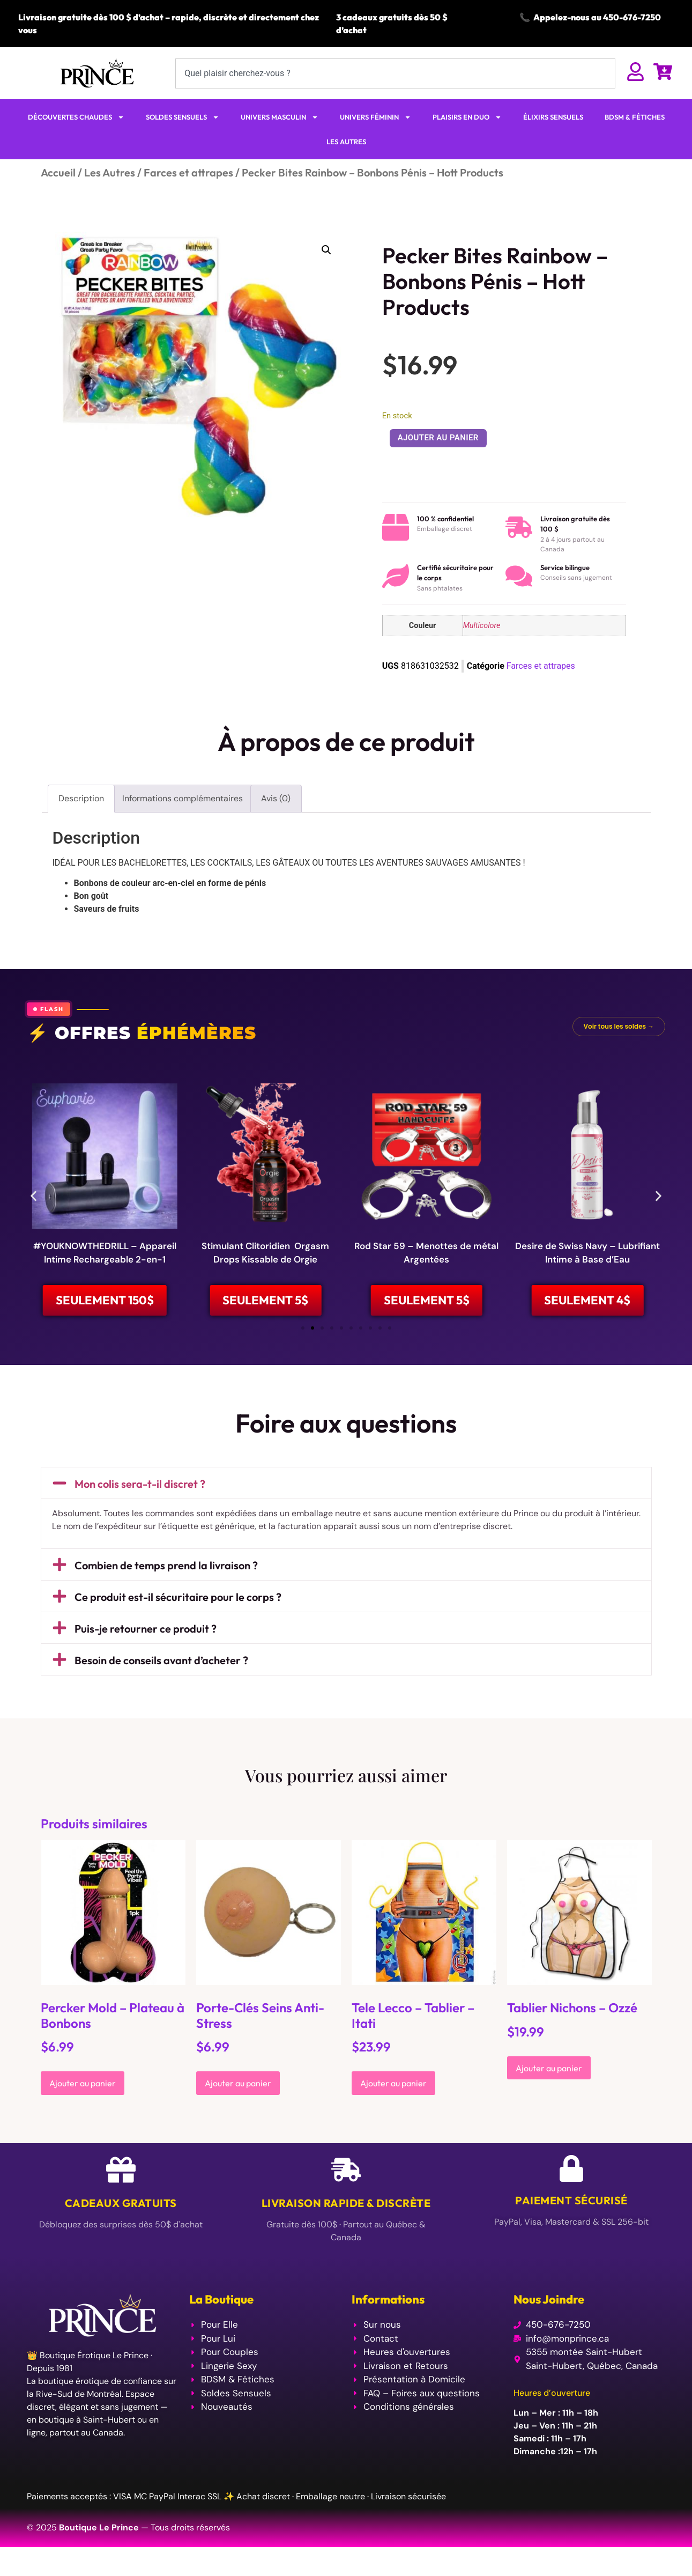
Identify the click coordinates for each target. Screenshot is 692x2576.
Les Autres (109, 172)
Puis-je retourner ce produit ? (146, 1659)
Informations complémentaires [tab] (182, 798)
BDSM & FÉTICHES (635, 117)
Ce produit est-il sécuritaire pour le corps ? (178, 1627)
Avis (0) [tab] (276, 798)
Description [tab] (81, 798)
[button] (326, 250)
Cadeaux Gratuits (121, 2233)
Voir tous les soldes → (619, 1026)
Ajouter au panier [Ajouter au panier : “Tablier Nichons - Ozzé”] (549, 2098)
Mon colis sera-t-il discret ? (140, 1514)
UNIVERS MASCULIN (279, 117)
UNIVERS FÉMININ (375, 117)
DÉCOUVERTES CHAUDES (76, 117)
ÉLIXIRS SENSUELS (553, 117)
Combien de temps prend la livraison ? (166, 1596)
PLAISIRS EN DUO (467, 117)
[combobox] (395, 73)
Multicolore (482, 625)
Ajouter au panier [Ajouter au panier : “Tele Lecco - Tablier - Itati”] (393, 2113)
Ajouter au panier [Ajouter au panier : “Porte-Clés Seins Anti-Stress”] (238, 2113)
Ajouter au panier (438, 437)
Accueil (58, 172)
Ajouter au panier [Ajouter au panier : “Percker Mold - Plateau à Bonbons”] (82, 2113)
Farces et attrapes (188, 172)
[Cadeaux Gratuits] (121, 2200)
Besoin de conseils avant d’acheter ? (161, 1690)
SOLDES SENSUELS (182, 117)
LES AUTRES (346, 141)
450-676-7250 (632, 17)
